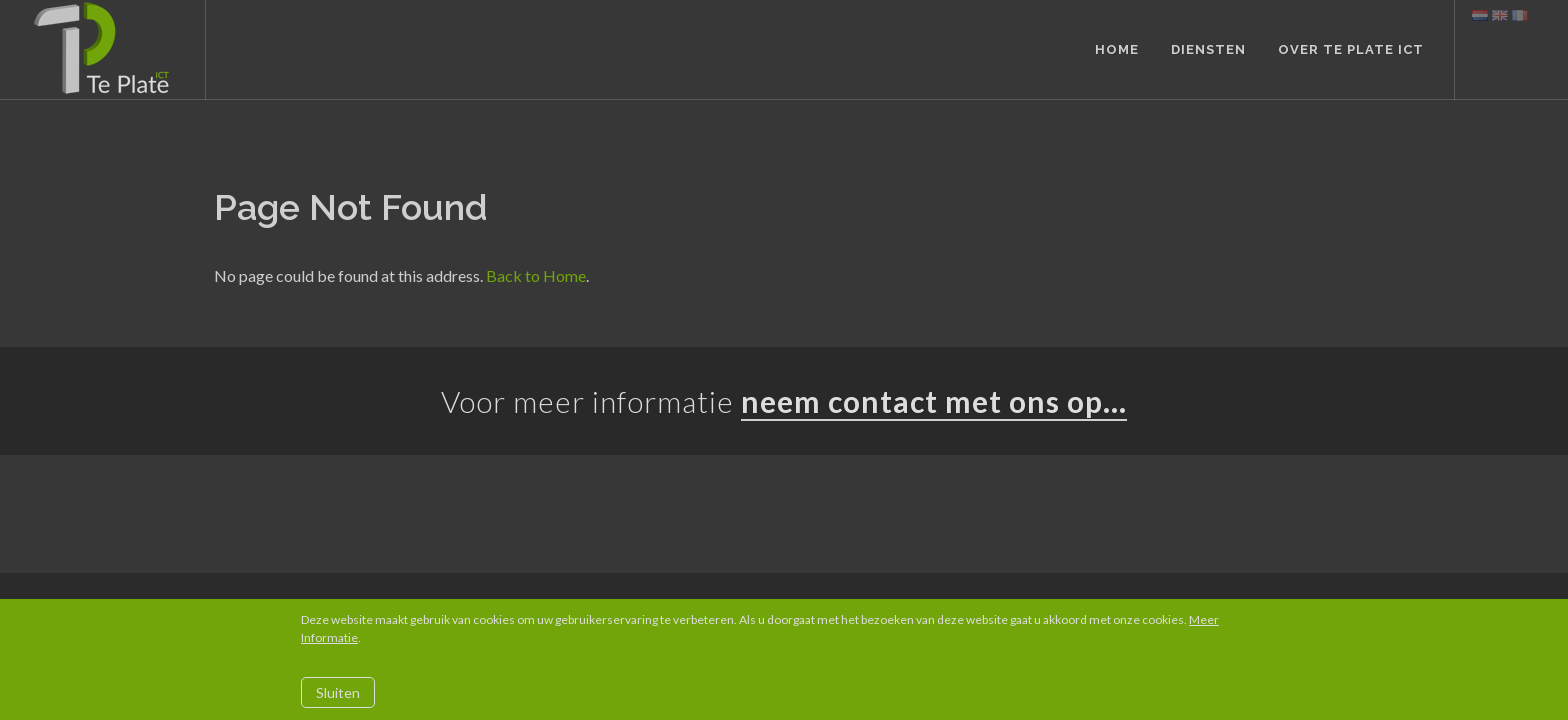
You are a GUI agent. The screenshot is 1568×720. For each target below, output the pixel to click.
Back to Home (536, 275)
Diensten (1208, 49)
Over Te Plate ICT (1351, 49)
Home (1117, 49)
